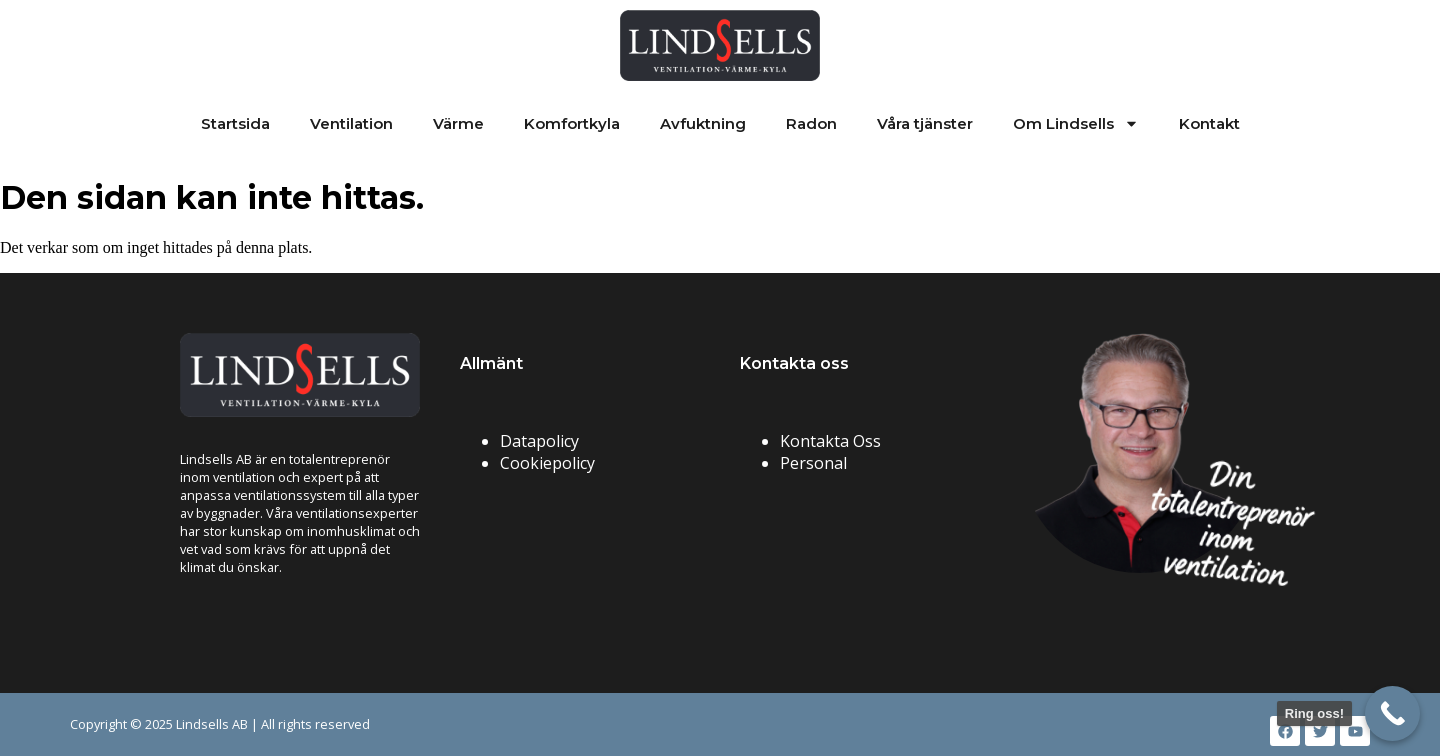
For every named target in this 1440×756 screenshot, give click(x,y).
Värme (458, 123)
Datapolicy (539, 441)
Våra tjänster (925, 123)
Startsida (235, 123)
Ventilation (351, 123)
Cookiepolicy (547, 463)
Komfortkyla (572, 123)
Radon (811, 123)
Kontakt (1209, 123)
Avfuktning (703, 123)
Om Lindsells (1076, 123)
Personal (813, 463)
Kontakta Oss (830, 441)
